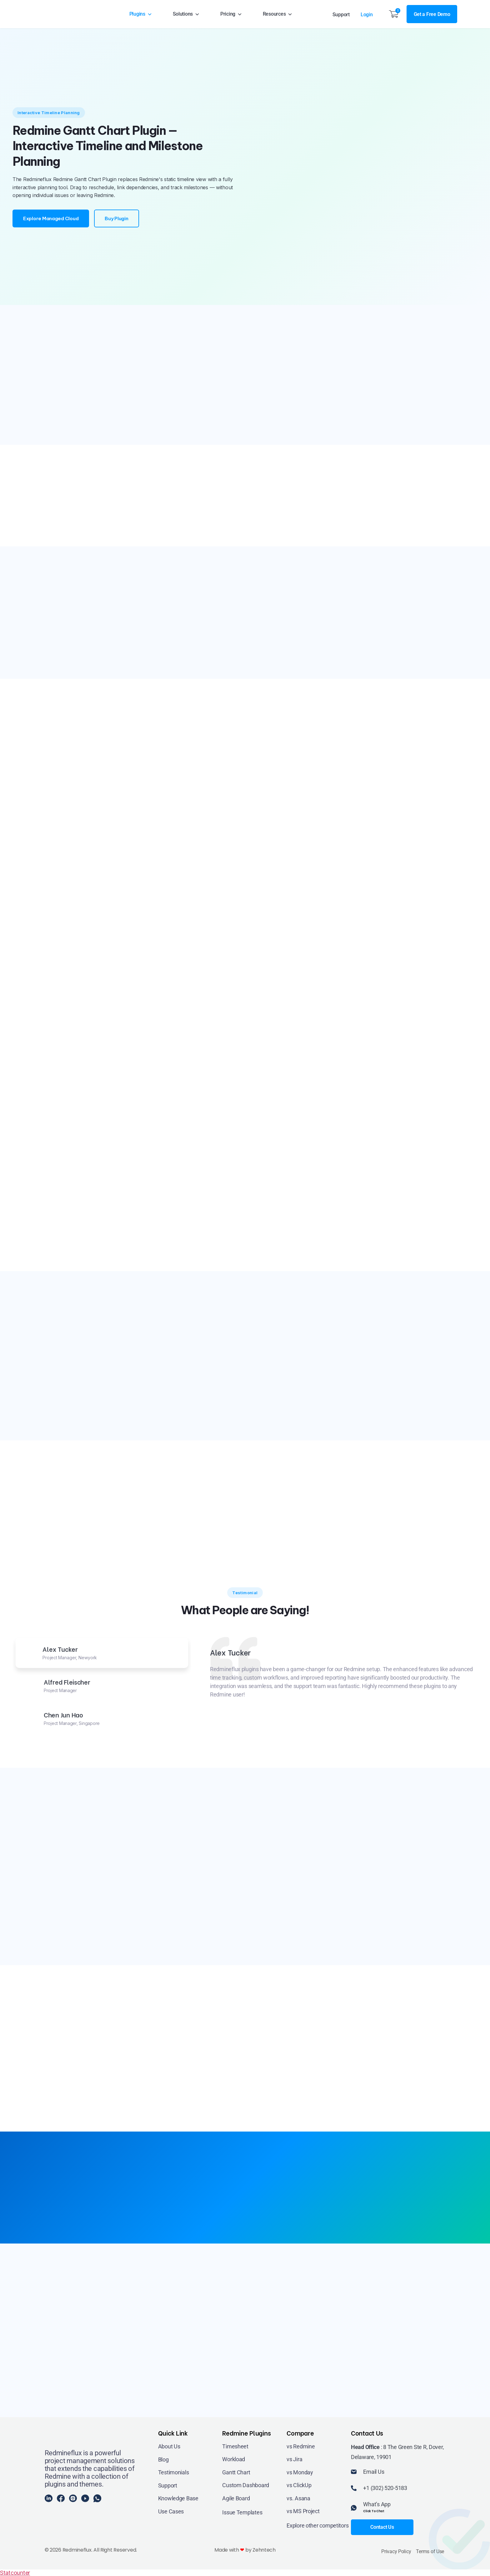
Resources (277, 14)
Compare (300, 2432)
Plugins (140, 14)
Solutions (186, 14)
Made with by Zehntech (245, 2549)
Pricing (231, 14)
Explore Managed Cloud (50, 218)
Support (341, 15)
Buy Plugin (116, 218)
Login (367, 15)
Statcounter (15, 2572)
